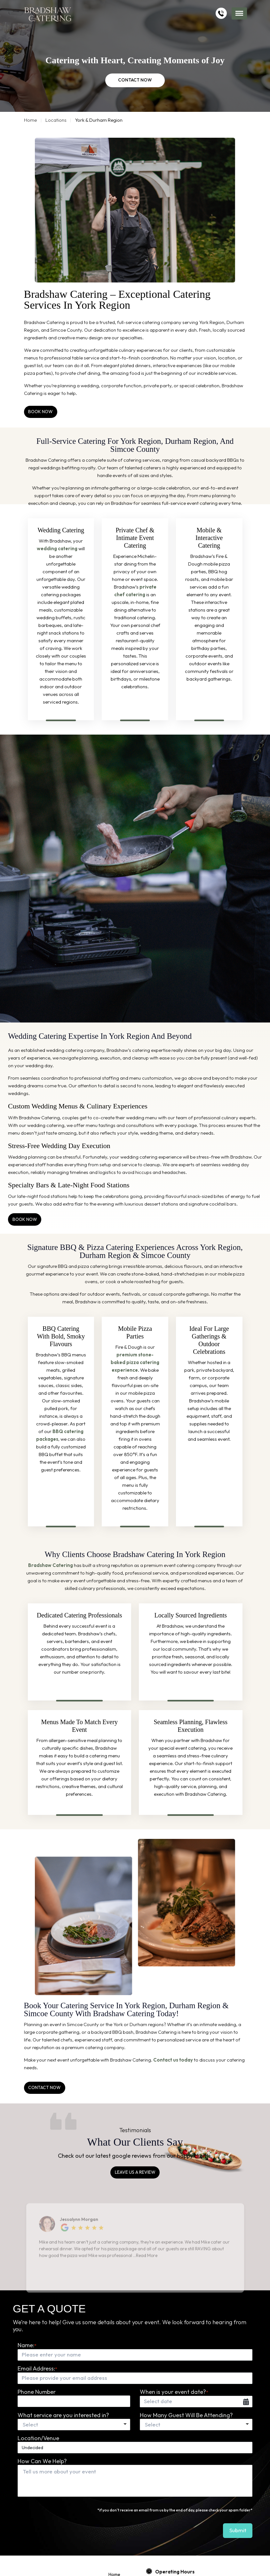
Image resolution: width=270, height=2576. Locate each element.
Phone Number (37, 2391)
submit (238, 2530)
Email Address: (37, 2368)
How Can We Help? (42, 2460)
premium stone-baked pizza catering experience (135, 1362)
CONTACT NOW (135, 80)
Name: (27, 2344)
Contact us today (173, 2059)
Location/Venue (38, 2437)
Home (30, 120)
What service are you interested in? (63, 2414)
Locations (56, 120)
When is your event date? (174, 2391)
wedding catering (57, 548)
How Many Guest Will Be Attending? (186, 2414)
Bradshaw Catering (50, 1565)
